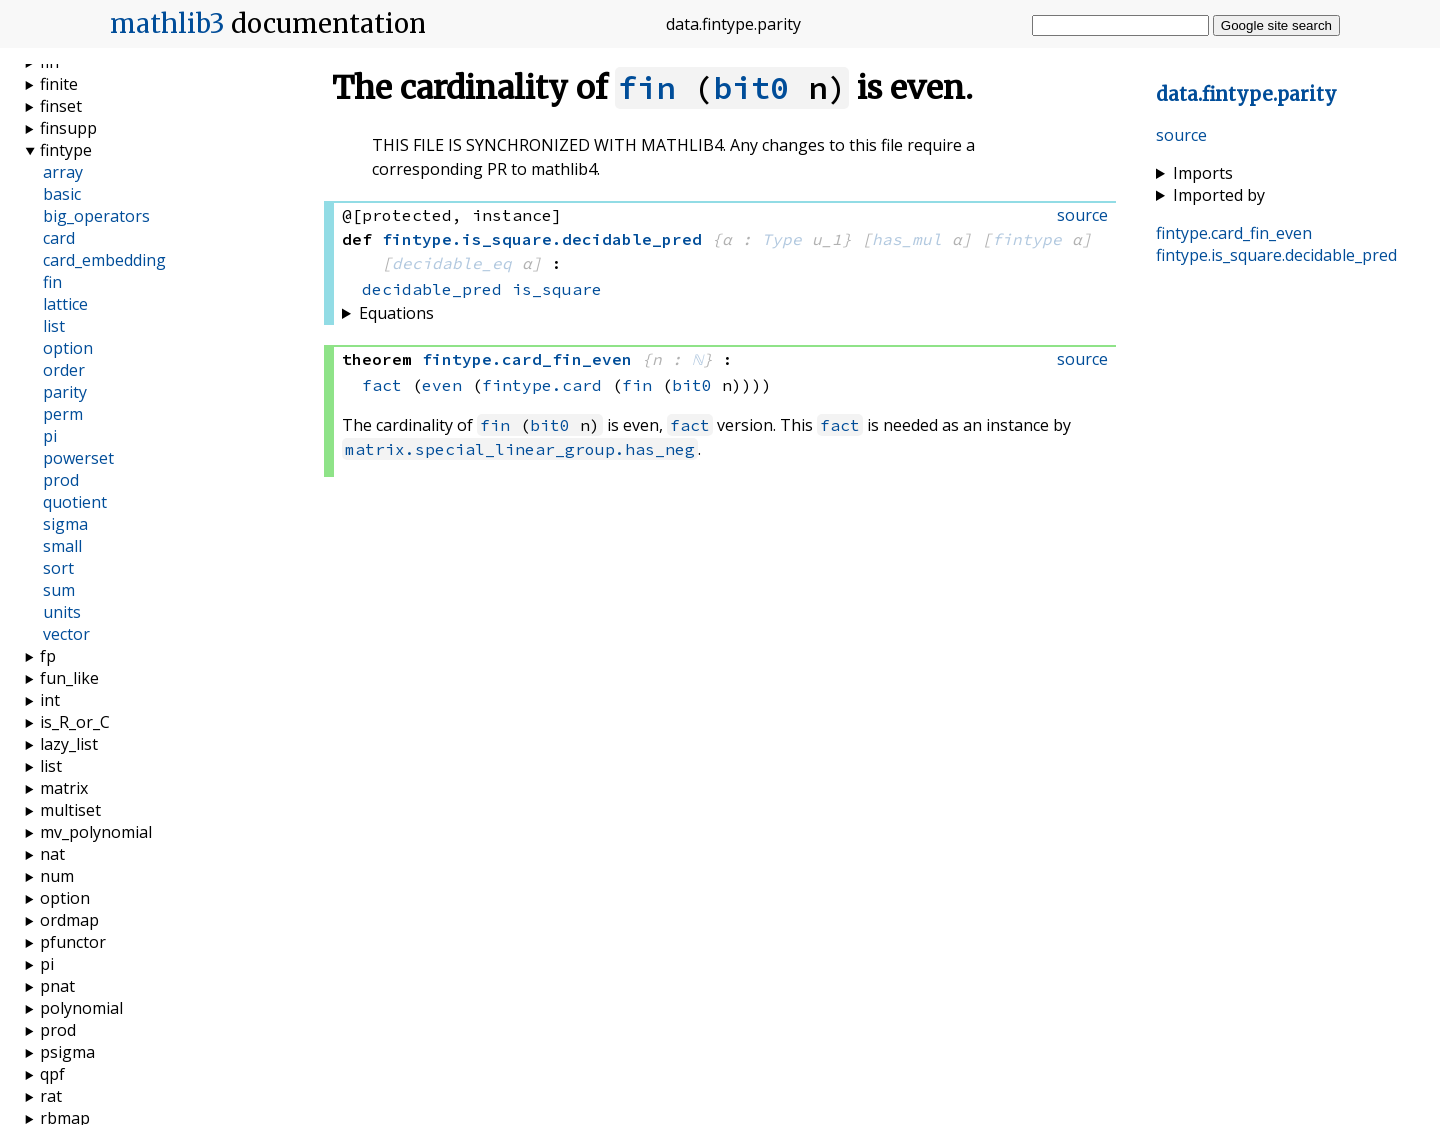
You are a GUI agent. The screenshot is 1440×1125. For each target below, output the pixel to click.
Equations (396, 313)
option (68, 348)
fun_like (69, 678)
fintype (1027, 239)
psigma (67, 1052)
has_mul (907, 239)
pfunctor (73, 942)
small (62, 546)
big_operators (96, 216)
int (50, 700)
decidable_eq (452, 263)
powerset (78, 458)
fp (48, 656)
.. (1246, 94)
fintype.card (542, 385)
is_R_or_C (75, 722)
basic (62, 194)
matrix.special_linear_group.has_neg (520, 449)
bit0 (751, 88)
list (54, 326)
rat (51, 1096)
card (59, 238)
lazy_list (69, 744)
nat (52, 854)
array (63, 172)
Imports (1203, 173)
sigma (65, 524)
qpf (52, 1074)
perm (63, 414)
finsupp (68, 128)
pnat (57, 986)
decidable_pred (432, 289)
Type (782, 239)
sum (59, 590)
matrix (64, 788)
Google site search (1276, 25)
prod (61, 480)
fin (646, 88)
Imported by (1219, 195)
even (442, 385)
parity (65, 392)
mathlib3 (167, 24)
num (57, 876)
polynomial (81, 1008)
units (62, 612)
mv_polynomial (96, 832)
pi (50, 436)
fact (382, 385)
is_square (557, 289)
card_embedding (104, 260)
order (64, 370)
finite (59, 84)
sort (58, 568)
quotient (75, 502)
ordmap (69, 920)
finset (61, 106)
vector (66, 634)
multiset (70, 810)
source (1181, 135)
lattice (65, 304)
